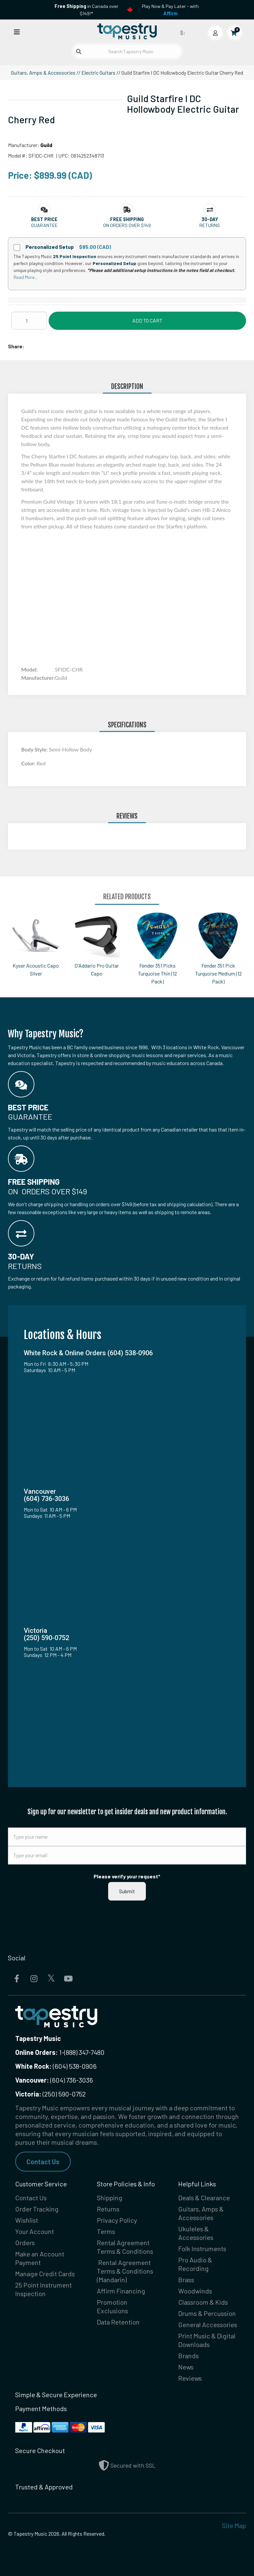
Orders (25, 2243)
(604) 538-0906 (56, 2066)
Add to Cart (147, 320)
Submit (127, 1891)
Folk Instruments (202, 2248)
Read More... (25, 277)
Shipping (109, 2198)
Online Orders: (36, 2052)
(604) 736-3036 (54, 2080)
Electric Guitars (98, 72)
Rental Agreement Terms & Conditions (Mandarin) (125, 2271)
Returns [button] (209, 225)
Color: (29, 763)
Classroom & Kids (203, 2302)
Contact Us (43, 2162)
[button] (44, 219)
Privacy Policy (117, 2220)
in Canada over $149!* (86, 9)
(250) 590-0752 (50, 2094)
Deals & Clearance (204, 2198)
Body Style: (35, 749)
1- (61, 2052)
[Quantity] (29, 320)
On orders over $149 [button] (127, 225)
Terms (106, 2231)
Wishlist (26, 2220)
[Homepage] (127, 31)
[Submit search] (78, 52)
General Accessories (207, 2324)
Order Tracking (37, 2209)
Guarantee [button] (44, 225)
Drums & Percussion (207, 2313)
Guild (46, 145)
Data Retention (118, 2322)
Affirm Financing (121, 2291)
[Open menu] (17, 31)
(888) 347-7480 (84, 2052)
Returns (108, 2209)
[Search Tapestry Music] (127, 51)
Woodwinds (195, 2291)
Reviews (190, 2378)
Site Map (234, 2525)
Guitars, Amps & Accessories (43, 72)
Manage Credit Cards (45, 2274)
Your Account (34, 2231)
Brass (186, 2280)
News (185, 2367)
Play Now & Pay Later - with (170, 9)
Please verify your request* (127, 1876)
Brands (188, 2356)
